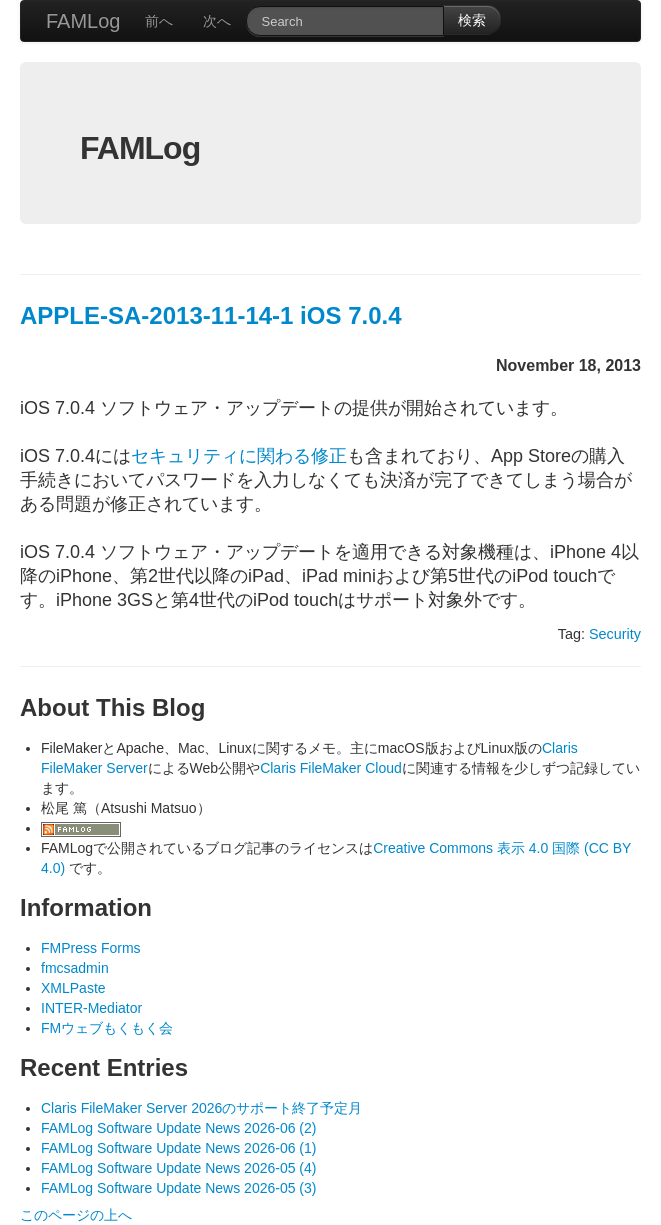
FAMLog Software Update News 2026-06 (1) (178, 1148)
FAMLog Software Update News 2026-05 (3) (178, 1188)
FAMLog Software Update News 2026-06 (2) (178, 1128)
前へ (159, 21)
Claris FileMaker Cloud (331, 768)
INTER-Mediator (91, 1008)
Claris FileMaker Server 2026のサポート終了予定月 (201, 1108)
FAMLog (83, 21)
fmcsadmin (75, 968)
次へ (217, 21)
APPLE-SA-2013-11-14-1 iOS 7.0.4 (211, 315)
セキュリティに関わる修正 (239, 456)
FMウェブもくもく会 (107, 1028)
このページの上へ (76, 1215)
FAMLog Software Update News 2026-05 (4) (178, 1168)
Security (615, 634)
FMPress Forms (91, 948)
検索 (472, 20)
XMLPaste (73, 988)
